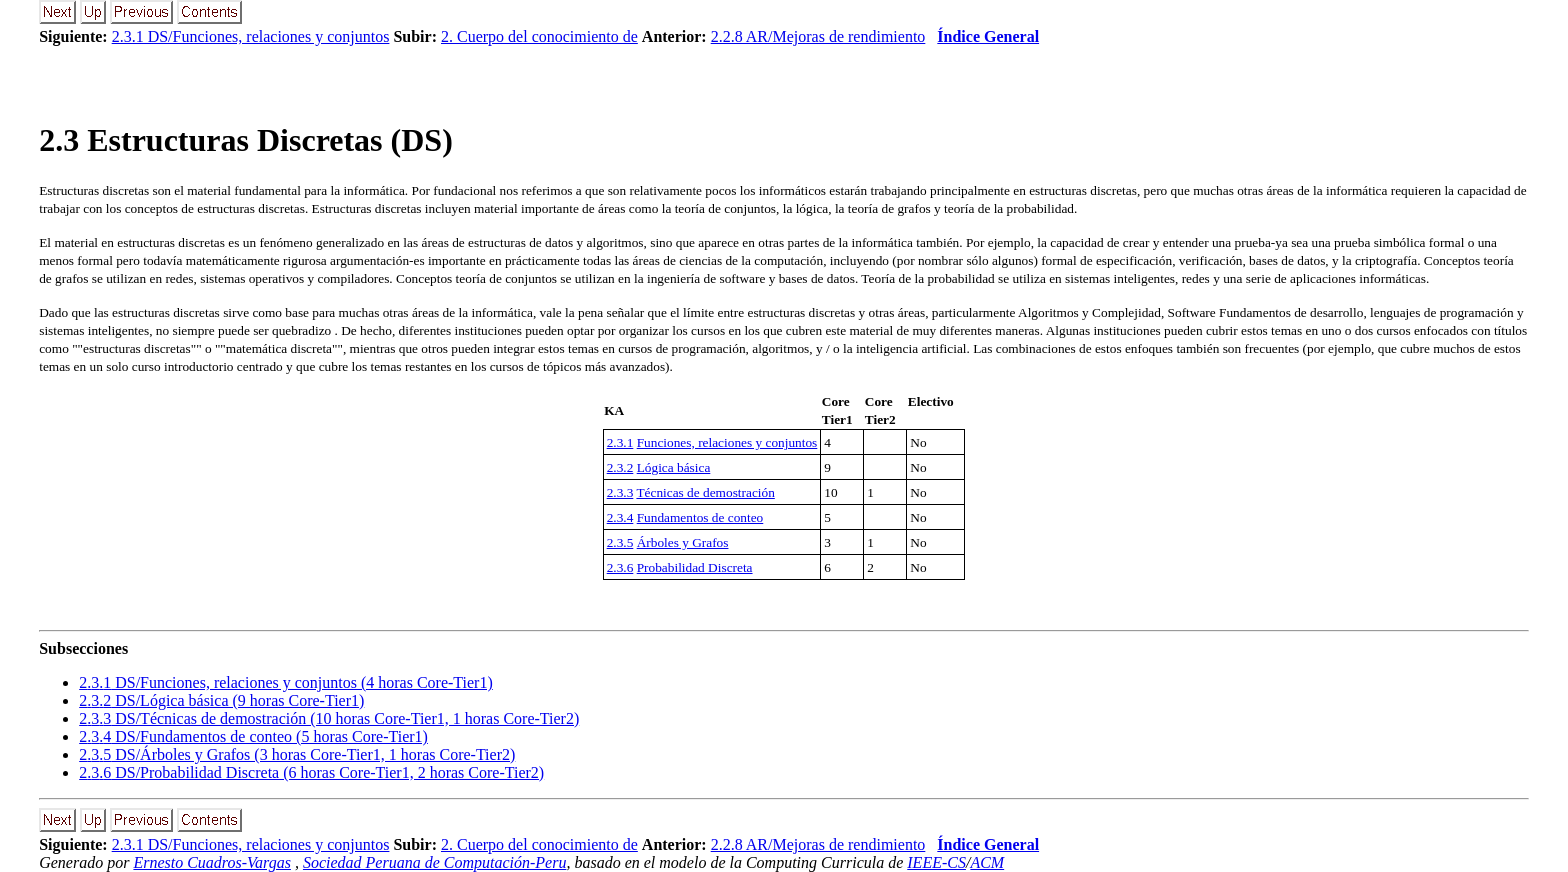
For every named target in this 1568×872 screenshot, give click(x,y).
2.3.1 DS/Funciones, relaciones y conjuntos (251, 36)
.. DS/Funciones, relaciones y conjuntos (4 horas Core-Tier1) (286, 682)
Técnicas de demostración (705, 492)
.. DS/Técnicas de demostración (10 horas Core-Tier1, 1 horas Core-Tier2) (329, 718)
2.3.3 (620, 492)
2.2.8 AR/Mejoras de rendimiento (818, 36)
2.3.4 (620, 517)
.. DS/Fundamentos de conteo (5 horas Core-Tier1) (253, 736)
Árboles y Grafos (683, 542)
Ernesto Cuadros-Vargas (212, 862)
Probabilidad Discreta (695, 567)
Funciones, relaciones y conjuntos (727, 442)
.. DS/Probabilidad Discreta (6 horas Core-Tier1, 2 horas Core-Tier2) (311, 772)
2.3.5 (620, 542)
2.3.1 (620, 442)
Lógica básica (674, 467)
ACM (987, 862)
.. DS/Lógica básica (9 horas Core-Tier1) (221, 700)
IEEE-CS (936, 862)
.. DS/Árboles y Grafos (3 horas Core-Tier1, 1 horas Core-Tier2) (297, 754)
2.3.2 (620, 467)
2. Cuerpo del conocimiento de (539, 36)
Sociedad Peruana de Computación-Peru (435, 862)
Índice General (988, 36)
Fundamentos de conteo (700, 517)
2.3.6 (620, 567)
